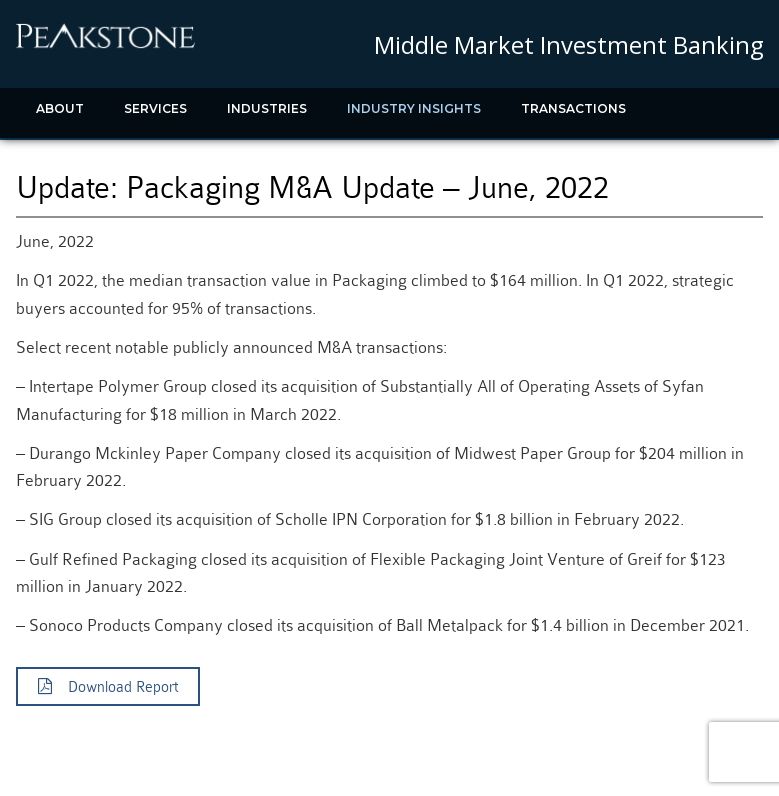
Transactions (573, 108)
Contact (205, 158)
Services (155, 108)
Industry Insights (414, 108)
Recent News (84, 158)
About (60, 108)
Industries (267, 108)
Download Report (108, 687)
